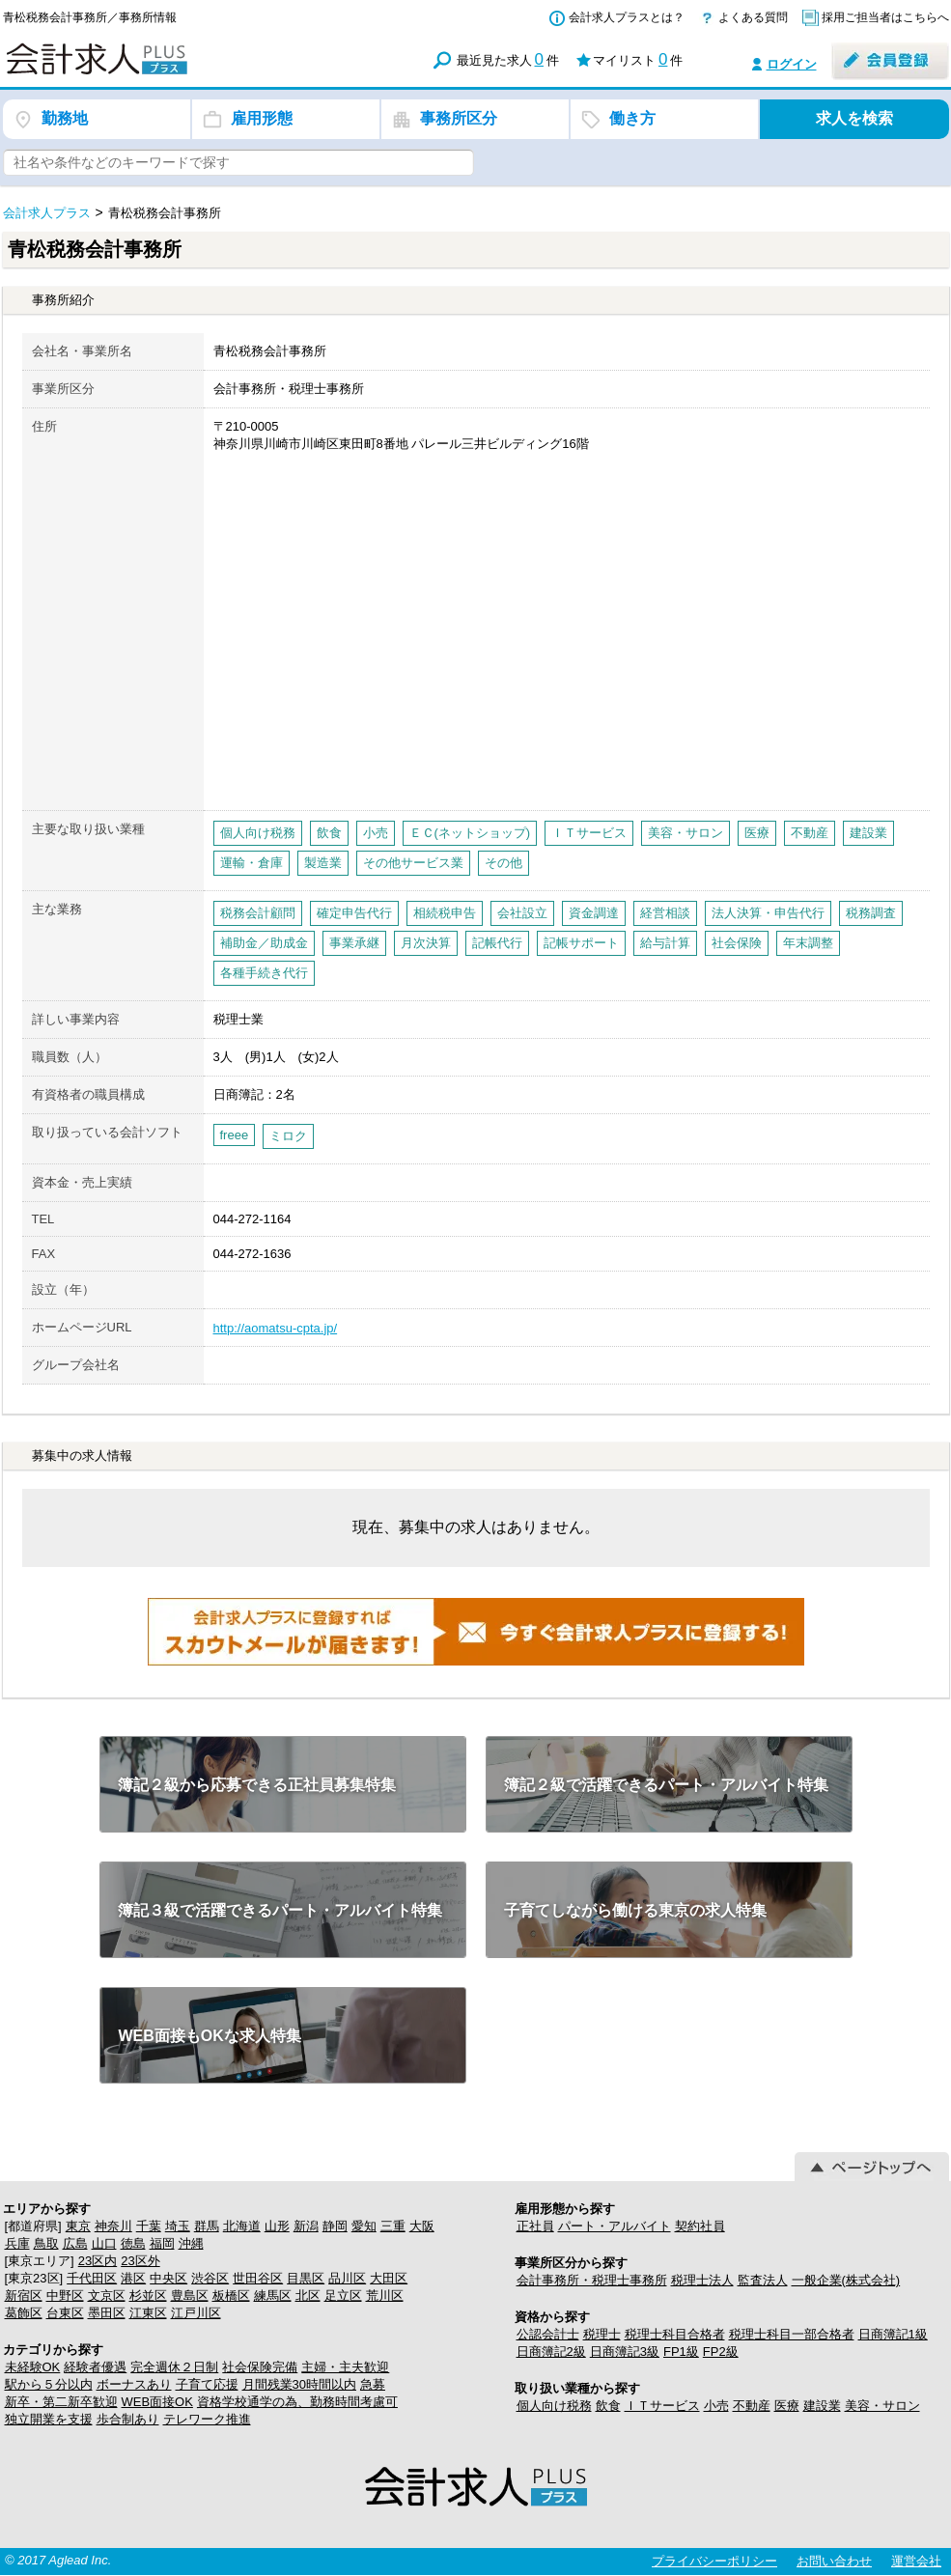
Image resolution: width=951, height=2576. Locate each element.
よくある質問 (753, 17)
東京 (78, 2226)
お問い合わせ (834, 2561)
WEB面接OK (157, 2401)
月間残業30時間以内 (299, 2384)
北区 (308, 2295)
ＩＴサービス (662, 2405)
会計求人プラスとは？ (627, 17)
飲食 (608, 2405)
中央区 (168, 2278)
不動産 (751, 2405)
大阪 (421, 2226)
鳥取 (46, 2243)
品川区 (347, 2278)
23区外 (140, 2261)
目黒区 (305, 2278)
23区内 (97, 2261)
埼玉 (177, 2226)
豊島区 (190, 2295)
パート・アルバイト (614, 2226)
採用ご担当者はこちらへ (885, 17)
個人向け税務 (554, 2405)
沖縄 (191, 2243)
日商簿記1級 (893, 2334)
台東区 (65, 2313)
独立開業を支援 (49, 2419)
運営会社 (916, 2561)
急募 (372, 2384)
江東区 (148, 2313)
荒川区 (385, 2295)
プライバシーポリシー (714, 2561)
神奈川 (113, 2226)
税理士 (602, 2334)
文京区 (107, 2295)
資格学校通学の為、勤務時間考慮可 (297, 2401)
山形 (277, 2226)
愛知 (364, 2226)
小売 (716, 2405)
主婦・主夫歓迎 (345, 2367)
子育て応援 (207, 2384)
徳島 (133, 2243)
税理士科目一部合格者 (791, 2334)
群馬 (206, 2226)
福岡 (162, 2243)
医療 (786, 2405)
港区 (133, 2278)
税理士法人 (702, 2280)
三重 (393, 2226)
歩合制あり (128, 2419)
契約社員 (700, 2226)
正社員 (535, 2226)
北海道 (242, 2226)
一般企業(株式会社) (846, 2280)
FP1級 (681, 2351)
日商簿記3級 (624, 2351)
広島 (75, 2243)
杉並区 (148, 2295)
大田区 (388, 2278)
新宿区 (23, 2295)
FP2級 (721, 2351)
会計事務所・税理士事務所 (592, 2280)
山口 (104, 2243)
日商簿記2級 (551, 2351)
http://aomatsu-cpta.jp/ (275, 1328)
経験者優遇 (95, 2367)
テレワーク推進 (207, 2419)
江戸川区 (196, 2313)
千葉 (148, 2226)
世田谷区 (258, 2278)
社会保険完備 (259, 2367)
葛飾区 (23, 2313)
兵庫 (17, 2243)
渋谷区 (210, 2278)
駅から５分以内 (49, 2384)
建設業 (822, 2405)
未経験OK (33, 2367)
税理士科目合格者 (675, 2334)
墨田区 (107, 2313)
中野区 (65, 2295)
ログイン (792, 64)
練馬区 (273, 2295)
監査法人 (763, 2280)
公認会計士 (548, 2334)
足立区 (343, 2295)
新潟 (306, 2226)
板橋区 (231, 2295)
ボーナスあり (134, 2384)
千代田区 (92, 2278)
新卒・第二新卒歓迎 (61, 2401)
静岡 (335, 2226)
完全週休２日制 (174, 2367)
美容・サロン (882, 2405)
